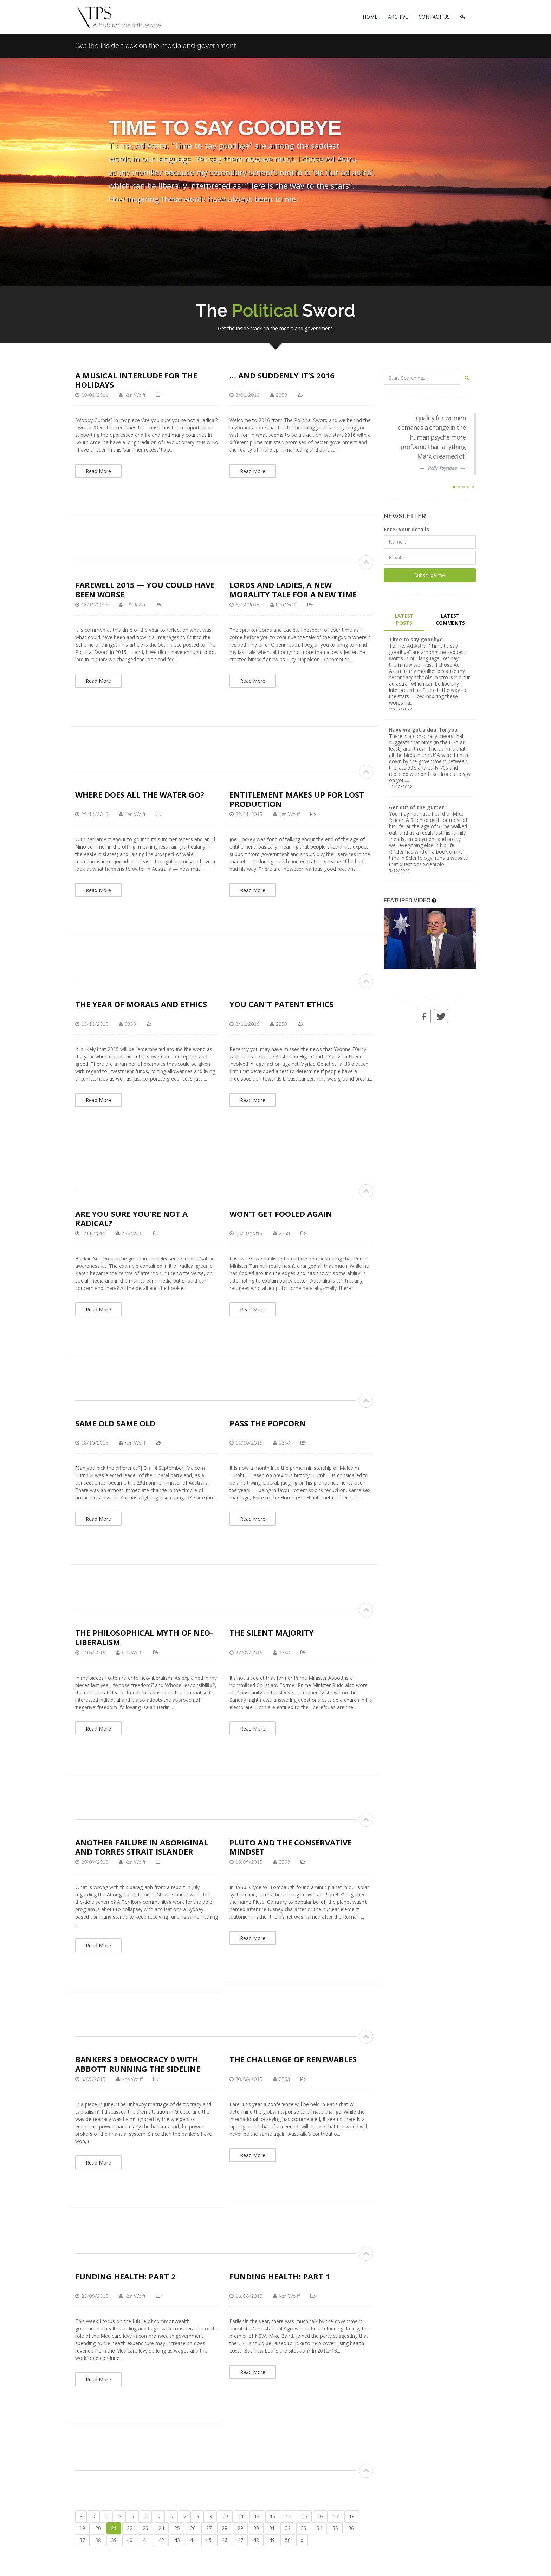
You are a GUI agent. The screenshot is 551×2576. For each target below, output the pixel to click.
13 (273, 2516)
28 (224, 2528)
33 (303, 2528)
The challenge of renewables (293, 2059)
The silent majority (271, 1632)
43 (177, 2540)
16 (320, 2516)
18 (352, 2516)
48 (256, 2540)
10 (225, 2516)
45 (209, 2540)
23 (145, 2528)
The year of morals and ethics (141, 1004)
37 (82, 2540)
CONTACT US (434, 16)
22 (129, 2528)
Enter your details (406, 529)
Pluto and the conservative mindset (290, 1847)
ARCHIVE (398, 16)
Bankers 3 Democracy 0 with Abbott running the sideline (137, 2064)
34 (319, 2528)
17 (336, 2516)
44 (193, 2540)
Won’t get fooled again (280, 1213)
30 (256, 2528)
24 (161, 2528)
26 (193, 2528)
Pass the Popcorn (267, 1423)
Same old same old (115, 1423)
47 (240, 2540)
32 (288, 2528)
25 (177, 2528)
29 (240, 2528)
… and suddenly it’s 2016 (282, 375)
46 (224, 2540)
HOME (370, 16)
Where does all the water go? (139, 794)
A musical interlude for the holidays (136, 380)
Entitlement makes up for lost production (296, 799)
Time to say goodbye (416, 639)
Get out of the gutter (416, 807)
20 (98, 2528)
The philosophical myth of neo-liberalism (144, 1637)
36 (351, 2528)
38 (98, 2540)
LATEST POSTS (404, 619)
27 (209, 2528)
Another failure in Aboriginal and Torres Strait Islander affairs (141, 1851)
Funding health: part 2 (125, 2276)
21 (114, 2528)
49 (272, 2540)
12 (257, 2516)
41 (145, 2540)
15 (304, 2516)
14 (288, 2516)
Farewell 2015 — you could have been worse (145, 589)
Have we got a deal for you (423, 729)
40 (129, 2540)
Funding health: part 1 (279, 2276)
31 (272, 2528)
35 (335, 2528)
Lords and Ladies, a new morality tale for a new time (293, 589)
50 (288, 2540)
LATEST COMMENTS (450, 619)
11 (241, 2516)
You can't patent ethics (281, 1004)
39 (114, 2540)
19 (82, 2528)
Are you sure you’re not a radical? (131, 1218)
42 (161, 2540)
